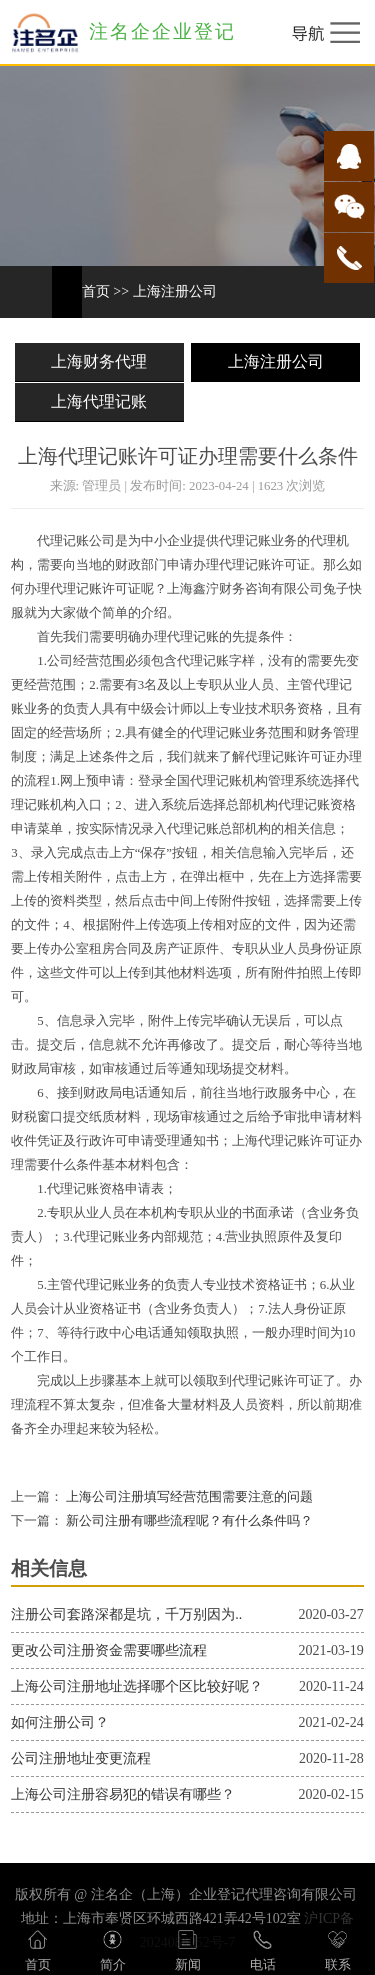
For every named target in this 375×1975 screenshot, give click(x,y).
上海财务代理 (99, 361)
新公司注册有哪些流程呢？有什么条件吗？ (188, 1521)
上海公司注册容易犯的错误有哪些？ (123, 1794)
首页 (96, 291)
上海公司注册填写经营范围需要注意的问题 (188, 1497)
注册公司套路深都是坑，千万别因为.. (126, 1614)
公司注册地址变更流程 (81, 1758)
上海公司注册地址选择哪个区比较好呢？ (137, 1686)
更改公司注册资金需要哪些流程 (109, 1650)
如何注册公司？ (60, 1722)
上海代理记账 (99, 401)
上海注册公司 (175, 291)
